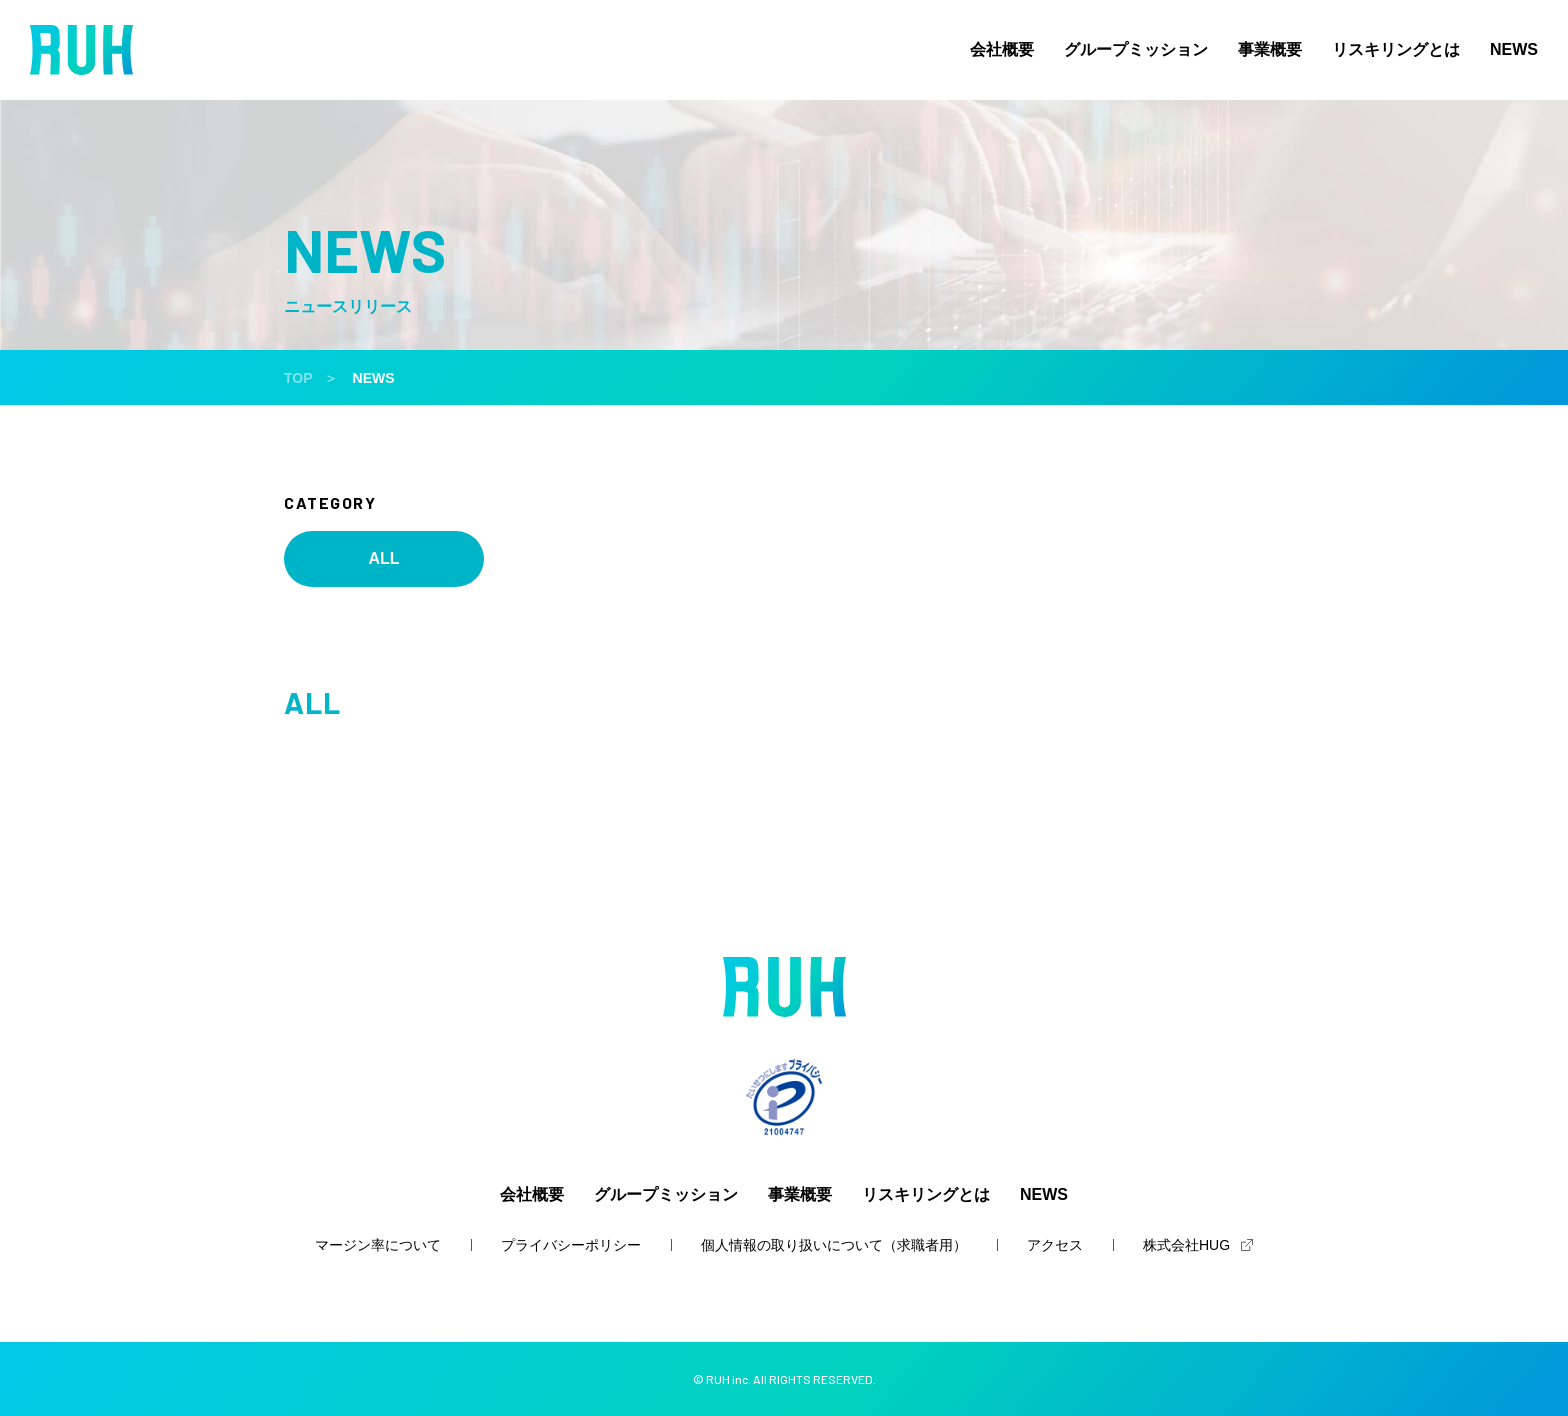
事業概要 (1270, 50)
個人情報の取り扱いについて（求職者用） (834, 1245)
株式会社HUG (1186, 1245)
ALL (383, 558)
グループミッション (1136, 50)
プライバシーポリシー (571, 1245)
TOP (298, 378)
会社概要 (1002, 50)
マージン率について (378, 1245)
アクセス (1055, 1245)
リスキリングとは (1396, 50)
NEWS (1514, 50)
